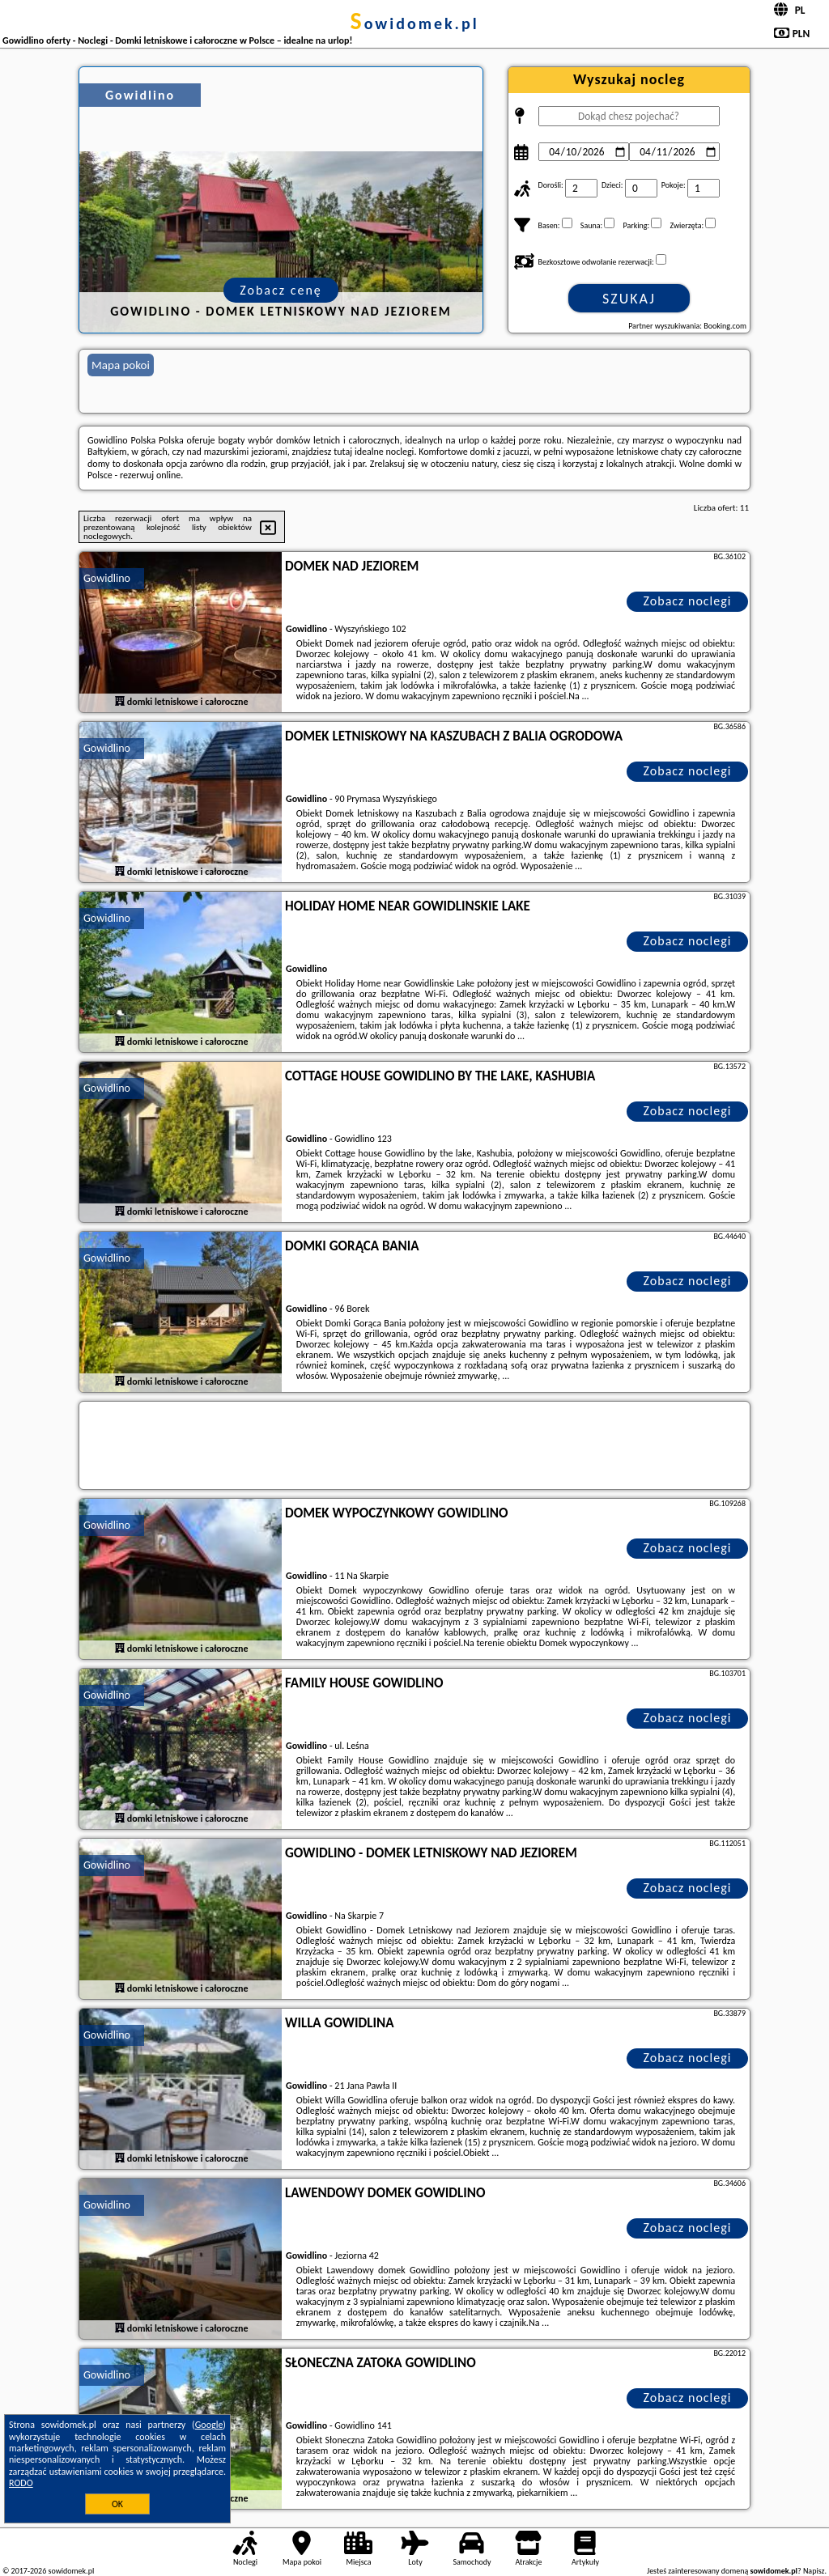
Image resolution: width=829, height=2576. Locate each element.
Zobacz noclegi (688, 601)
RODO (21, 2483)
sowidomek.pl (414, 23)
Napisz (814, 2570)
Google (209, 2424)
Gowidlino (106, 578)
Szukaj (629, 299)
